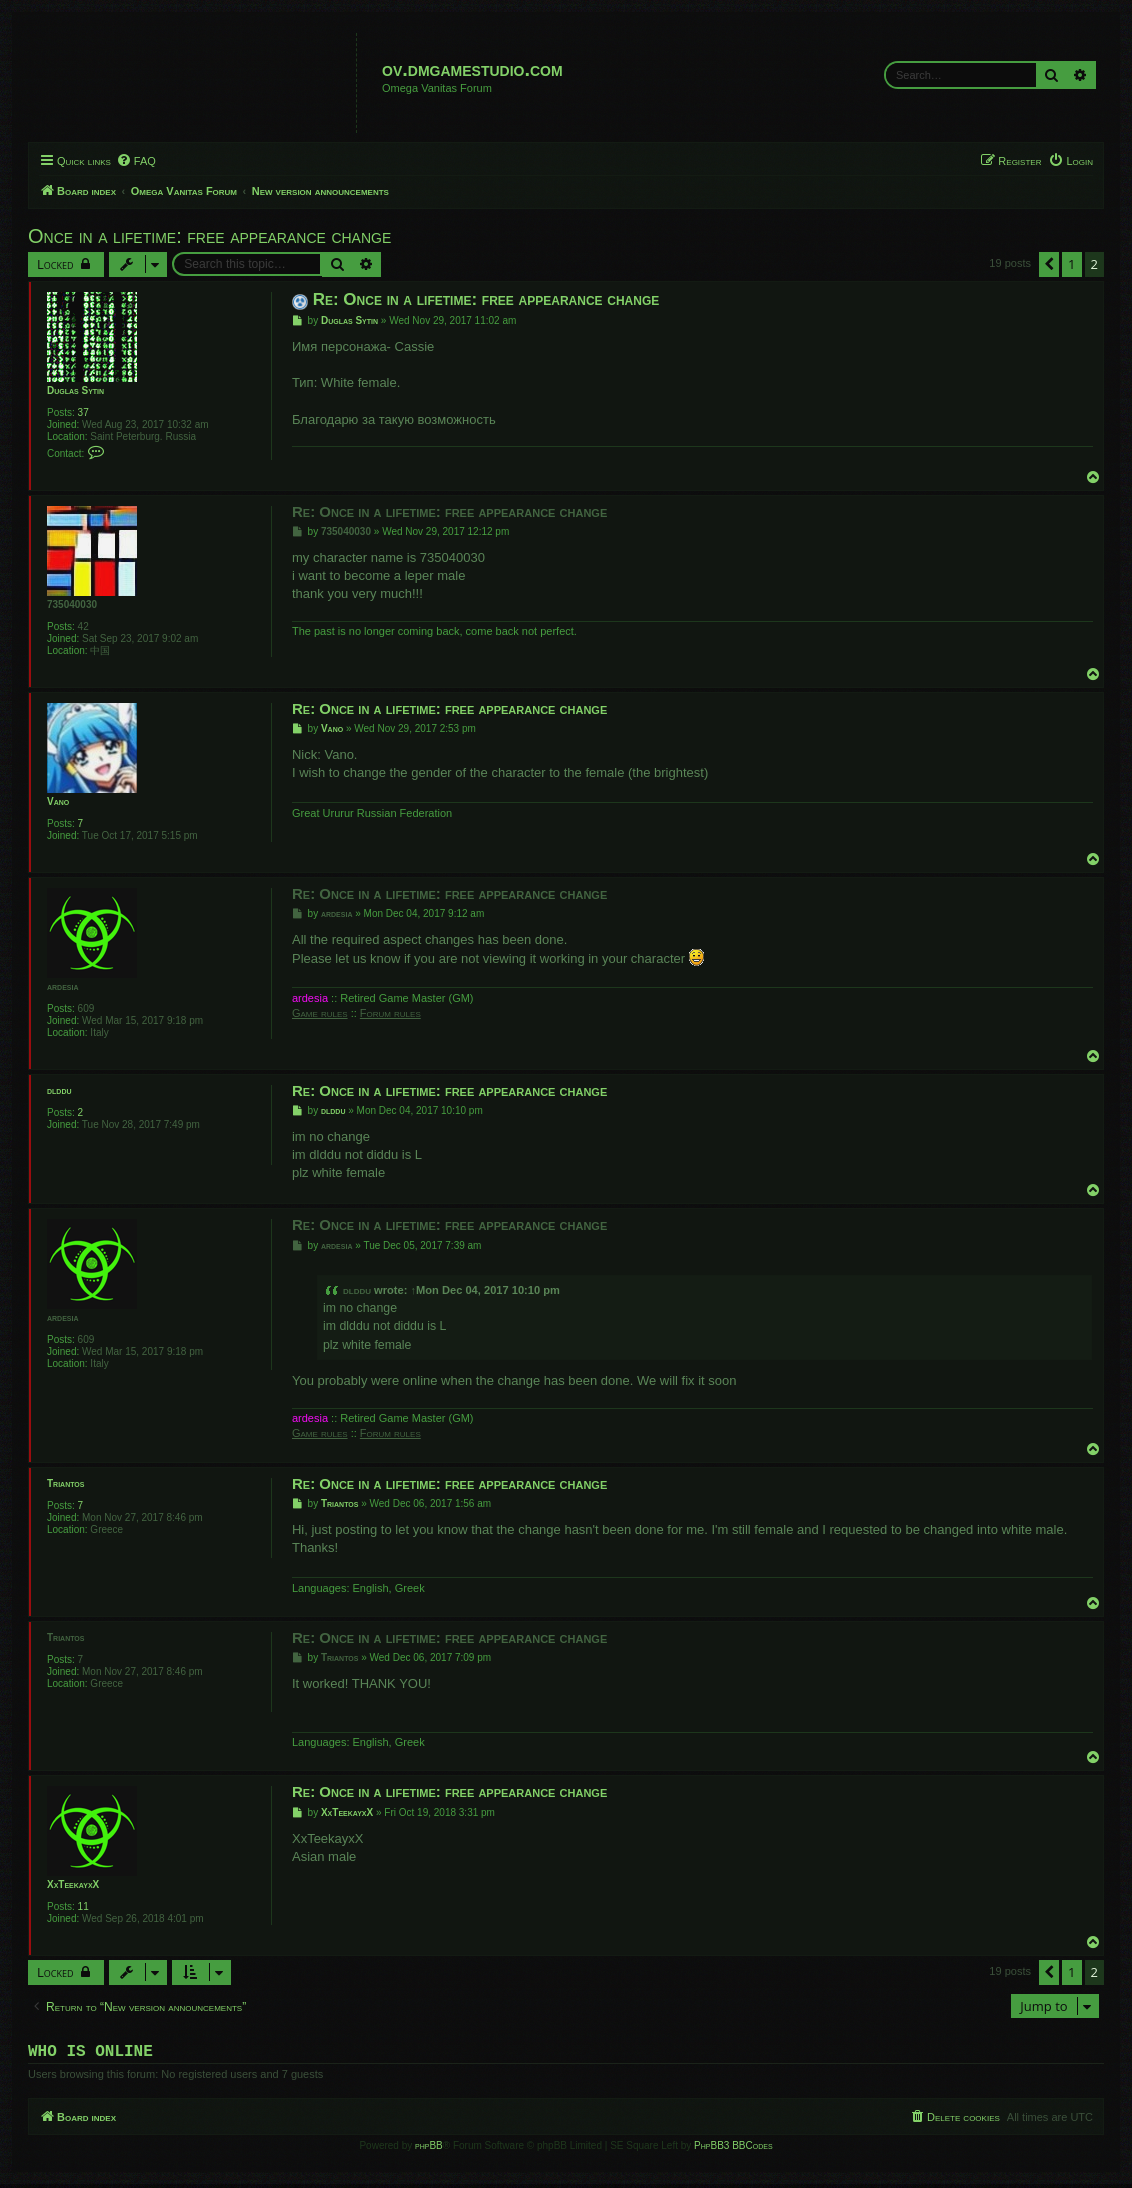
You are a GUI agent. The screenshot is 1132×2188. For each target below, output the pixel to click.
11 (83, 1906)
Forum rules (390, 1013)
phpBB (429, 2149)
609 (86, 1008)
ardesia (63, 986)
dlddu (59, 1090)
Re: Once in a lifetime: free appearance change (486, 299)
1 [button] (1071, 264)
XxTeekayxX (73, 1884)
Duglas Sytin (75, 390)
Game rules (320, 1013)
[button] (1049, 264)
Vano (58, 801)
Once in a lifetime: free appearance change (209, 236)
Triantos (65, 1483)
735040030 (72, 604)
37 (83, 412)
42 (83, 626)
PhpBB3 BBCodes (733, 2149)
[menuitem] (136, 161)
